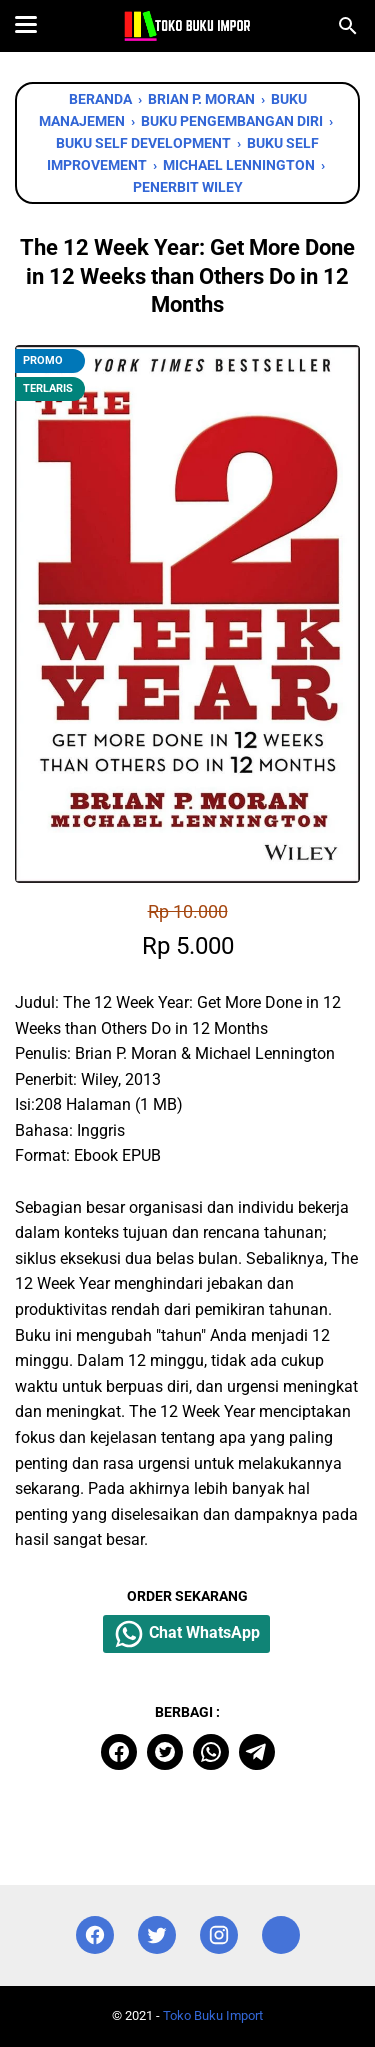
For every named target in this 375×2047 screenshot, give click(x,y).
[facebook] (119, 1752)
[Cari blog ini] (348, 26)
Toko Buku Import (213, 2015)
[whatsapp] (211, 1752)
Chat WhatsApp (186, 1634)
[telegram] (257, 1752)
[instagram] (219, 1935)
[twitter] (165, 1752)
